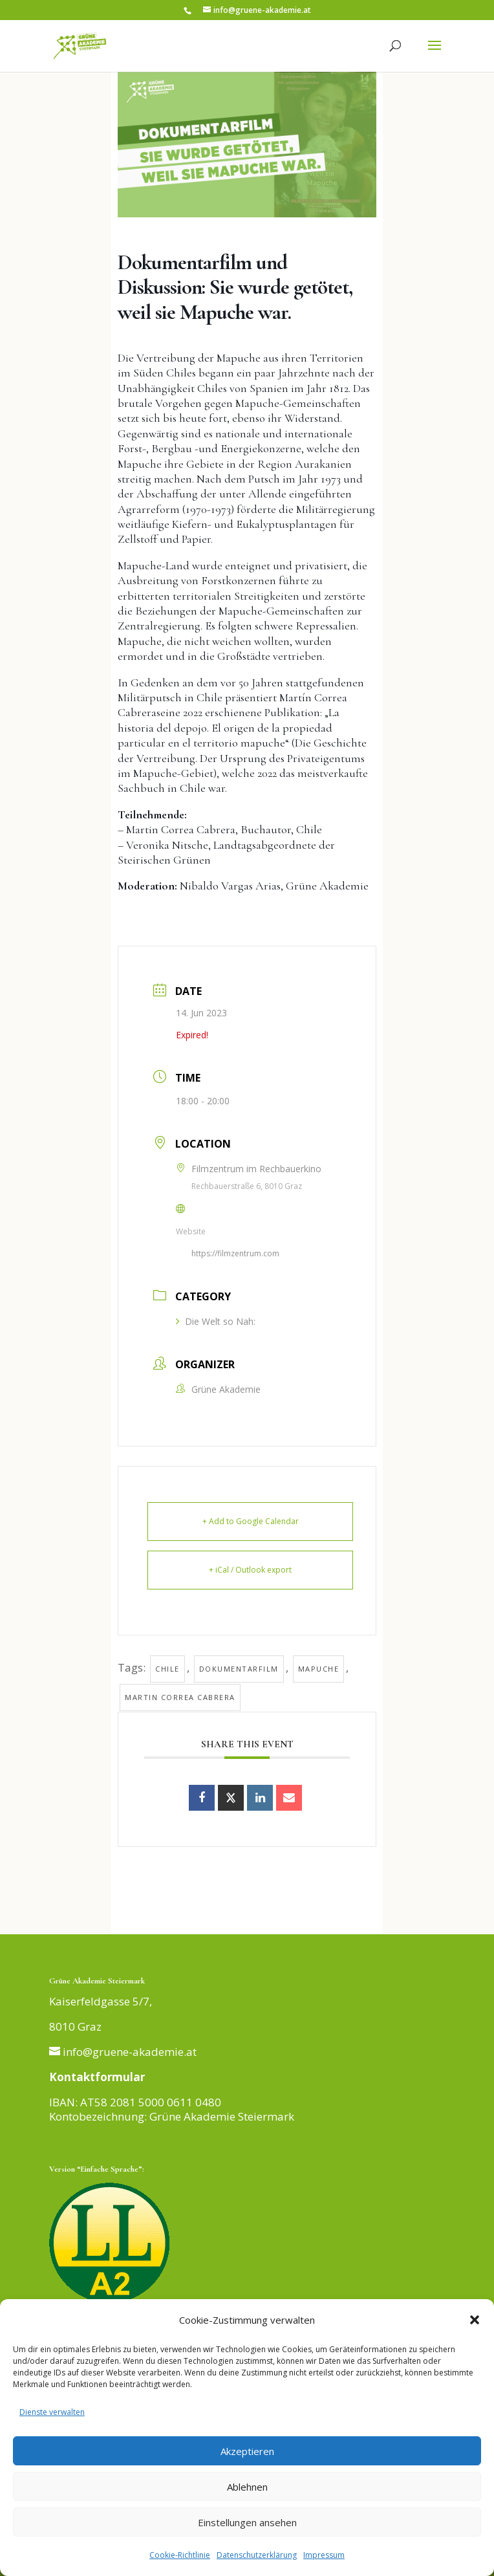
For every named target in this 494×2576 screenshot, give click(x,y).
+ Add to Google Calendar (250, 1521)
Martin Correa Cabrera (180, 1697)
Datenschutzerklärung (257, 2554)
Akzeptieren (247, 2451)
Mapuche (318, 1669)
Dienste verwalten (52, 2412)
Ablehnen (247, 2486)
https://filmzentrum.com (235, 1253)
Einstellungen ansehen (247, 2522)
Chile (167, 1669)
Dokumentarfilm (239, 1669)
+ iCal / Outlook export (250, 1569)
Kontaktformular (97, 2076)
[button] (474, 2319)
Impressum (324, 2554)
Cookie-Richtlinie (179, 2554)
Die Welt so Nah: (215, 1321)
